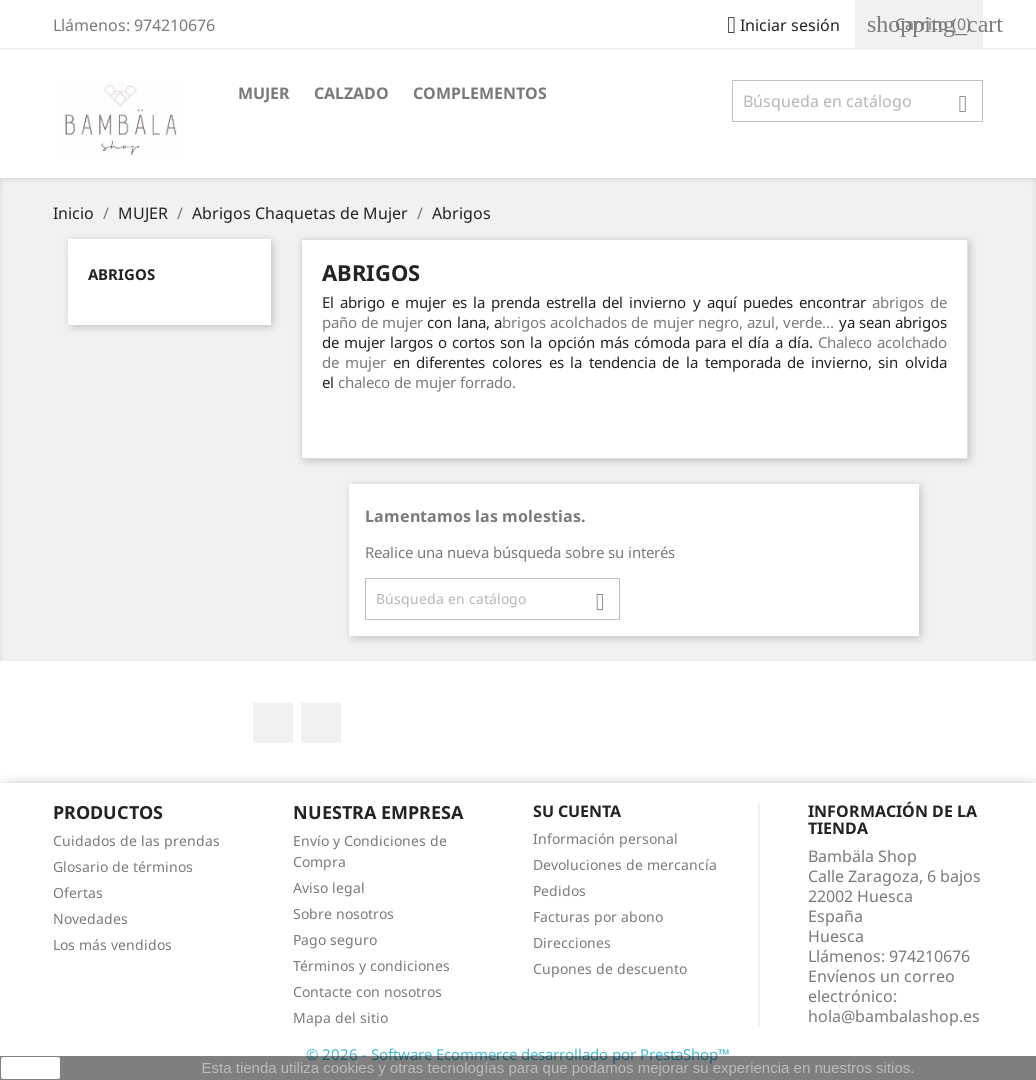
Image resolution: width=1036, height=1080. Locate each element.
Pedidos (559, 890)
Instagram (321, 723)
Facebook (273, 723)
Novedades (90, 918)
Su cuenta (577, 811)
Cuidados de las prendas (136, 840)
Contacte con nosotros (367, 991)
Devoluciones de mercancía (625, 864)
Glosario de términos (123, 866)
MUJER (264, 93)
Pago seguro (335, 939)
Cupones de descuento (610, 968)
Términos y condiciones (371, 965)
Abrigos (121, 274)
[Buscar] (857, 101)
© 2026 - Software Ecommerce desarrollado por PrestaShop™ (518, 1054)
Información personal (605, 838)
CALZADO (351, 93)
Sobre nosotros (343, 913)
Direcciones (572, 942)
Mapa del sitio (340, 1017)
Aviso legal (329, 887)
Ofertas (78, 892)
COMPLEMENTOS (480, 93)
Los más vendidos (112, 944)
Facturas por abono (598, 916)
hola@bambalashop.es (894, 1016)
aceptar (30, 1068)
